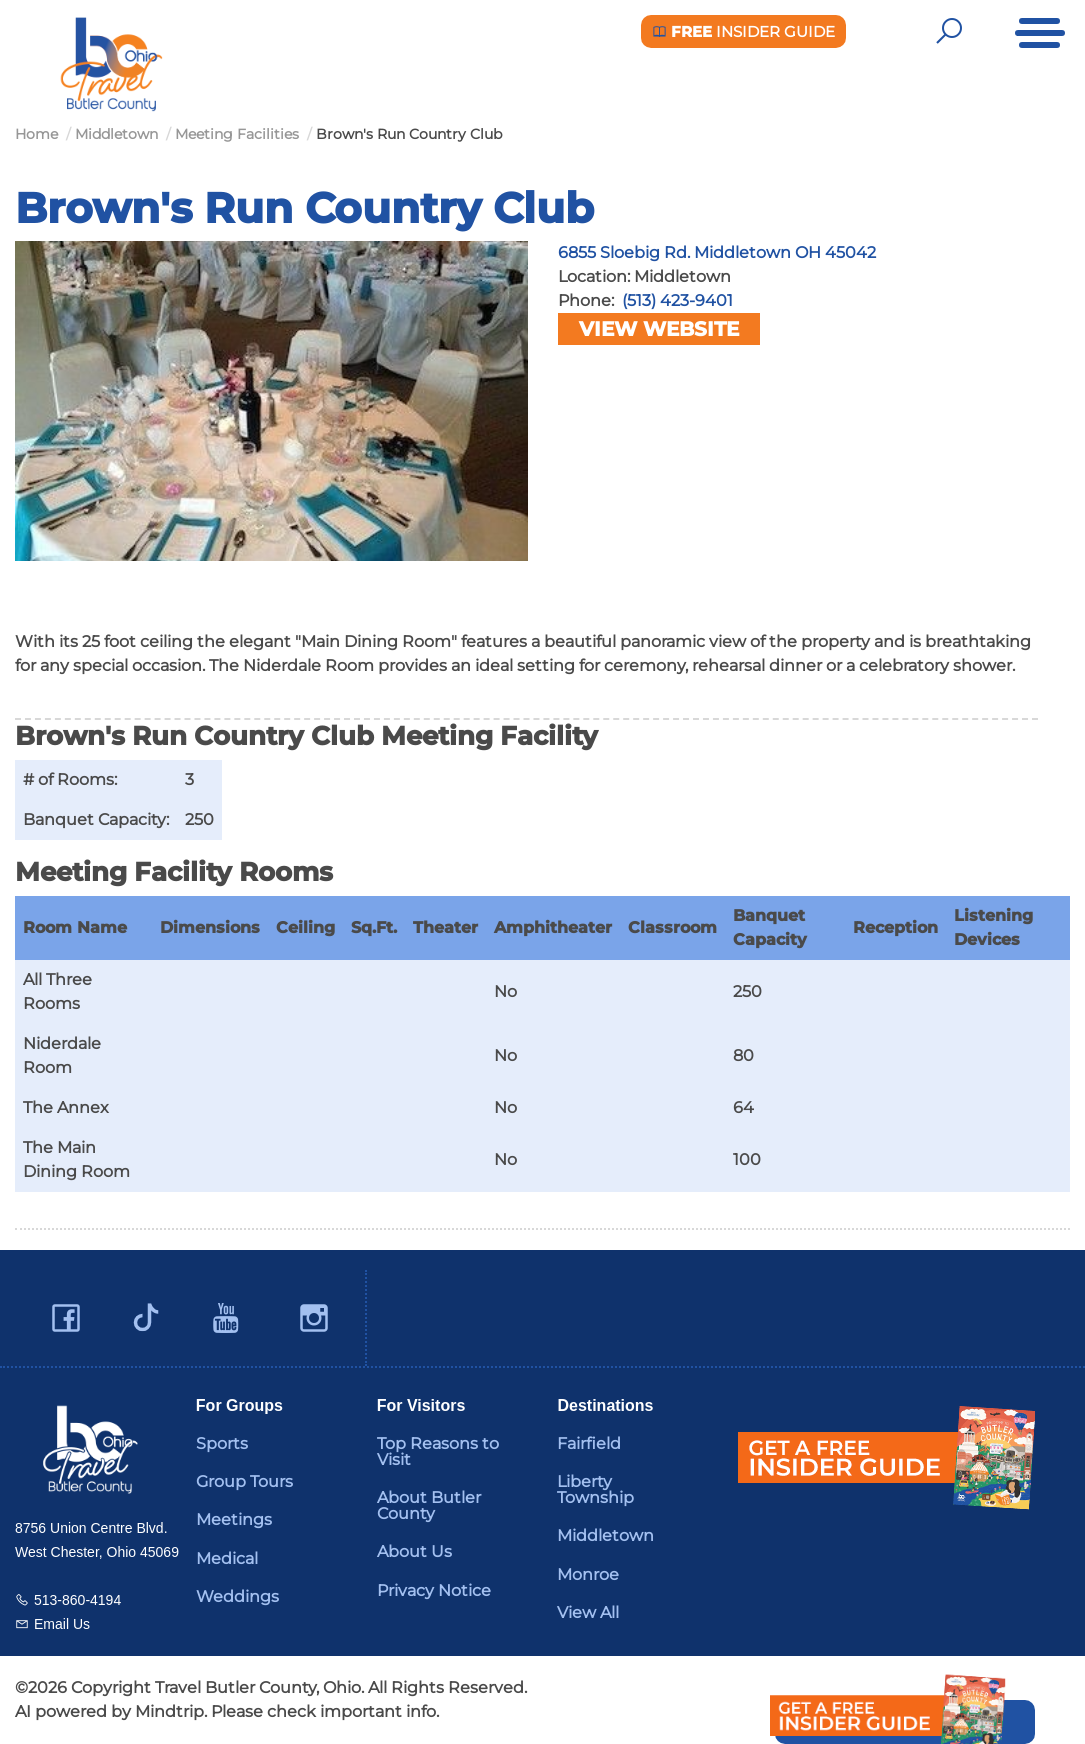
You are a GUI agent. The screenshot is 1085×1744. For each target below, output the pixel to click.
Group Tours (244, 1481)
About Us (414, 1551)
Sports (222, 1443)
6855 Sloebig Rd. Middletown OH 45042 (717, 252)
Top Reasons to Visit (438, 1451)
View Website (659, 329)
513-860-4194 (77, 1600)
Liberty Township (595, 1489)
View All (588, 1612)
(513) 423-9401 (677, 300)
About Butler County (429, 1505)
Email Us (62, 1624)
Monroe (588, 1574)
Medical (227, 1558)
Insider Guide (743, 31)
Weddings (237, 1596)
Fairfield (589, 1443)
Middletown (605, 1535)
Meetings (234, 1519)
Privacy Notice (434, 1590)
